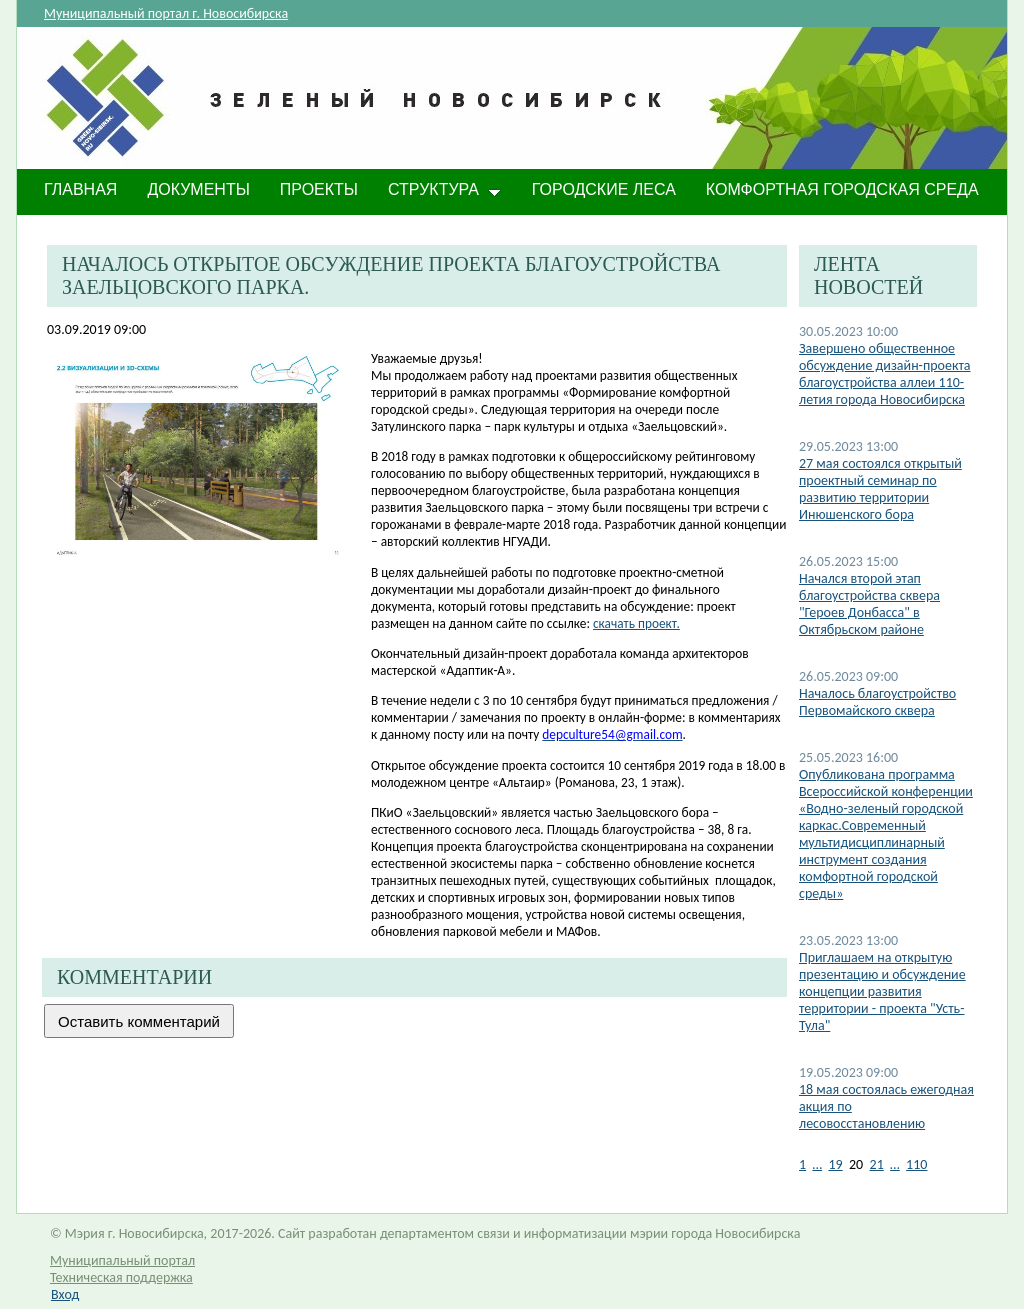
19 (835, 1164)
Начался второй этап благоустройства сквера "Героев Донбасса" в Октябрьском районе (869, 604)
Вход (65, 1294)
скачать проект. (636, 623)
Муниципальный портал (122, 1260)
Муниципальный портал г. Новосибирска (166, 13)
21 (877, 1164)
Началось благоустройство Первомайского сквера (877, 702)
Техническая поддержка (121, 1277)
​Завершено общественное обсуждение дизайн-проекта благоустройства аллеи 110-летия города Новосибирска (885, 374)
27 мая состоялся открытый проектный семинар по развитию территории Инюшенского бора (880, 489)
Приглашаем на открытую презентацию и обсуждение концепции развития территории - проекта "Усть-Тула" (882, 991)
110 (916, 1164)
